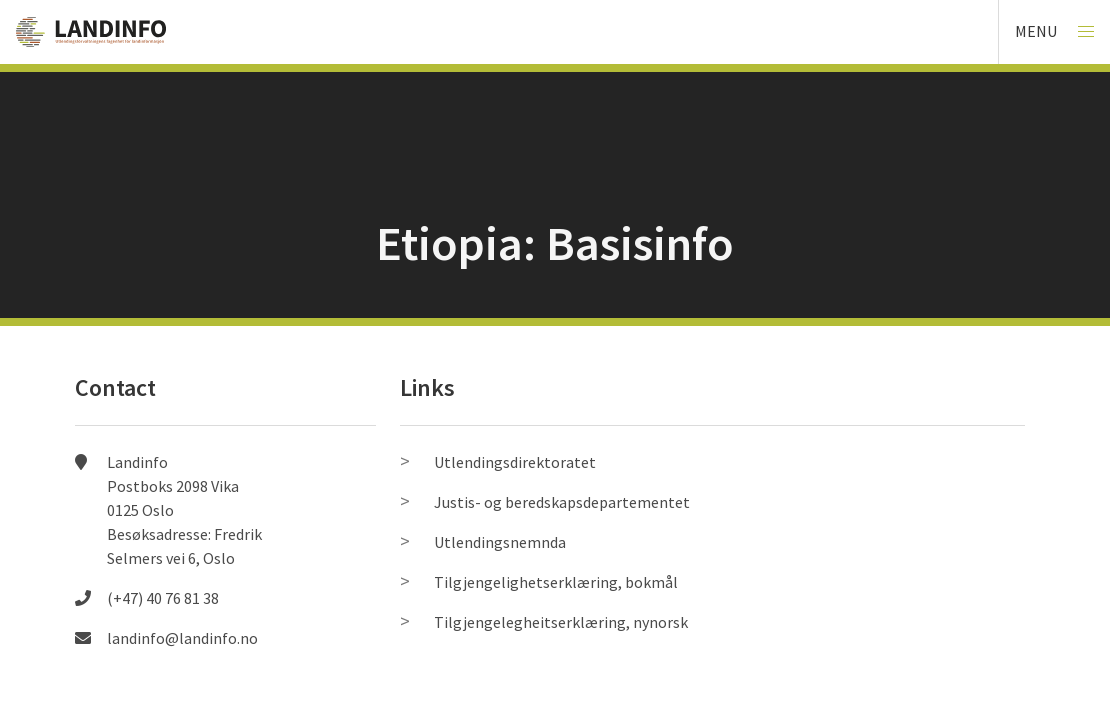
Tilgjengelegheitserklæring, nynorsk (561, 622)
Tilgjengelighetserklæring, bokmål (556, 582)
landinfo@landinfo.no (182, 638)
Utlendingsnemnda (500, 542)
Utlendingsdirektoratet (515, 462)
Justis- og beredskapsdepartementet (562, 502)
